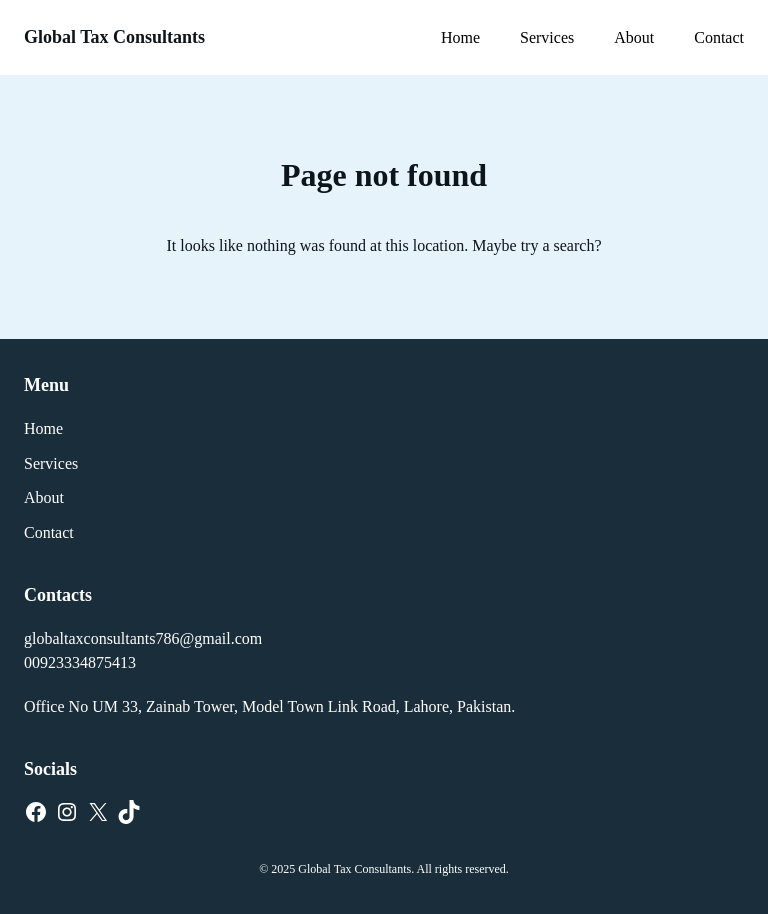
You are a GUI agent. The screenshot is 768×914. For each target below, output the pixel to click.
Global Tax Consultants (114, 37)
